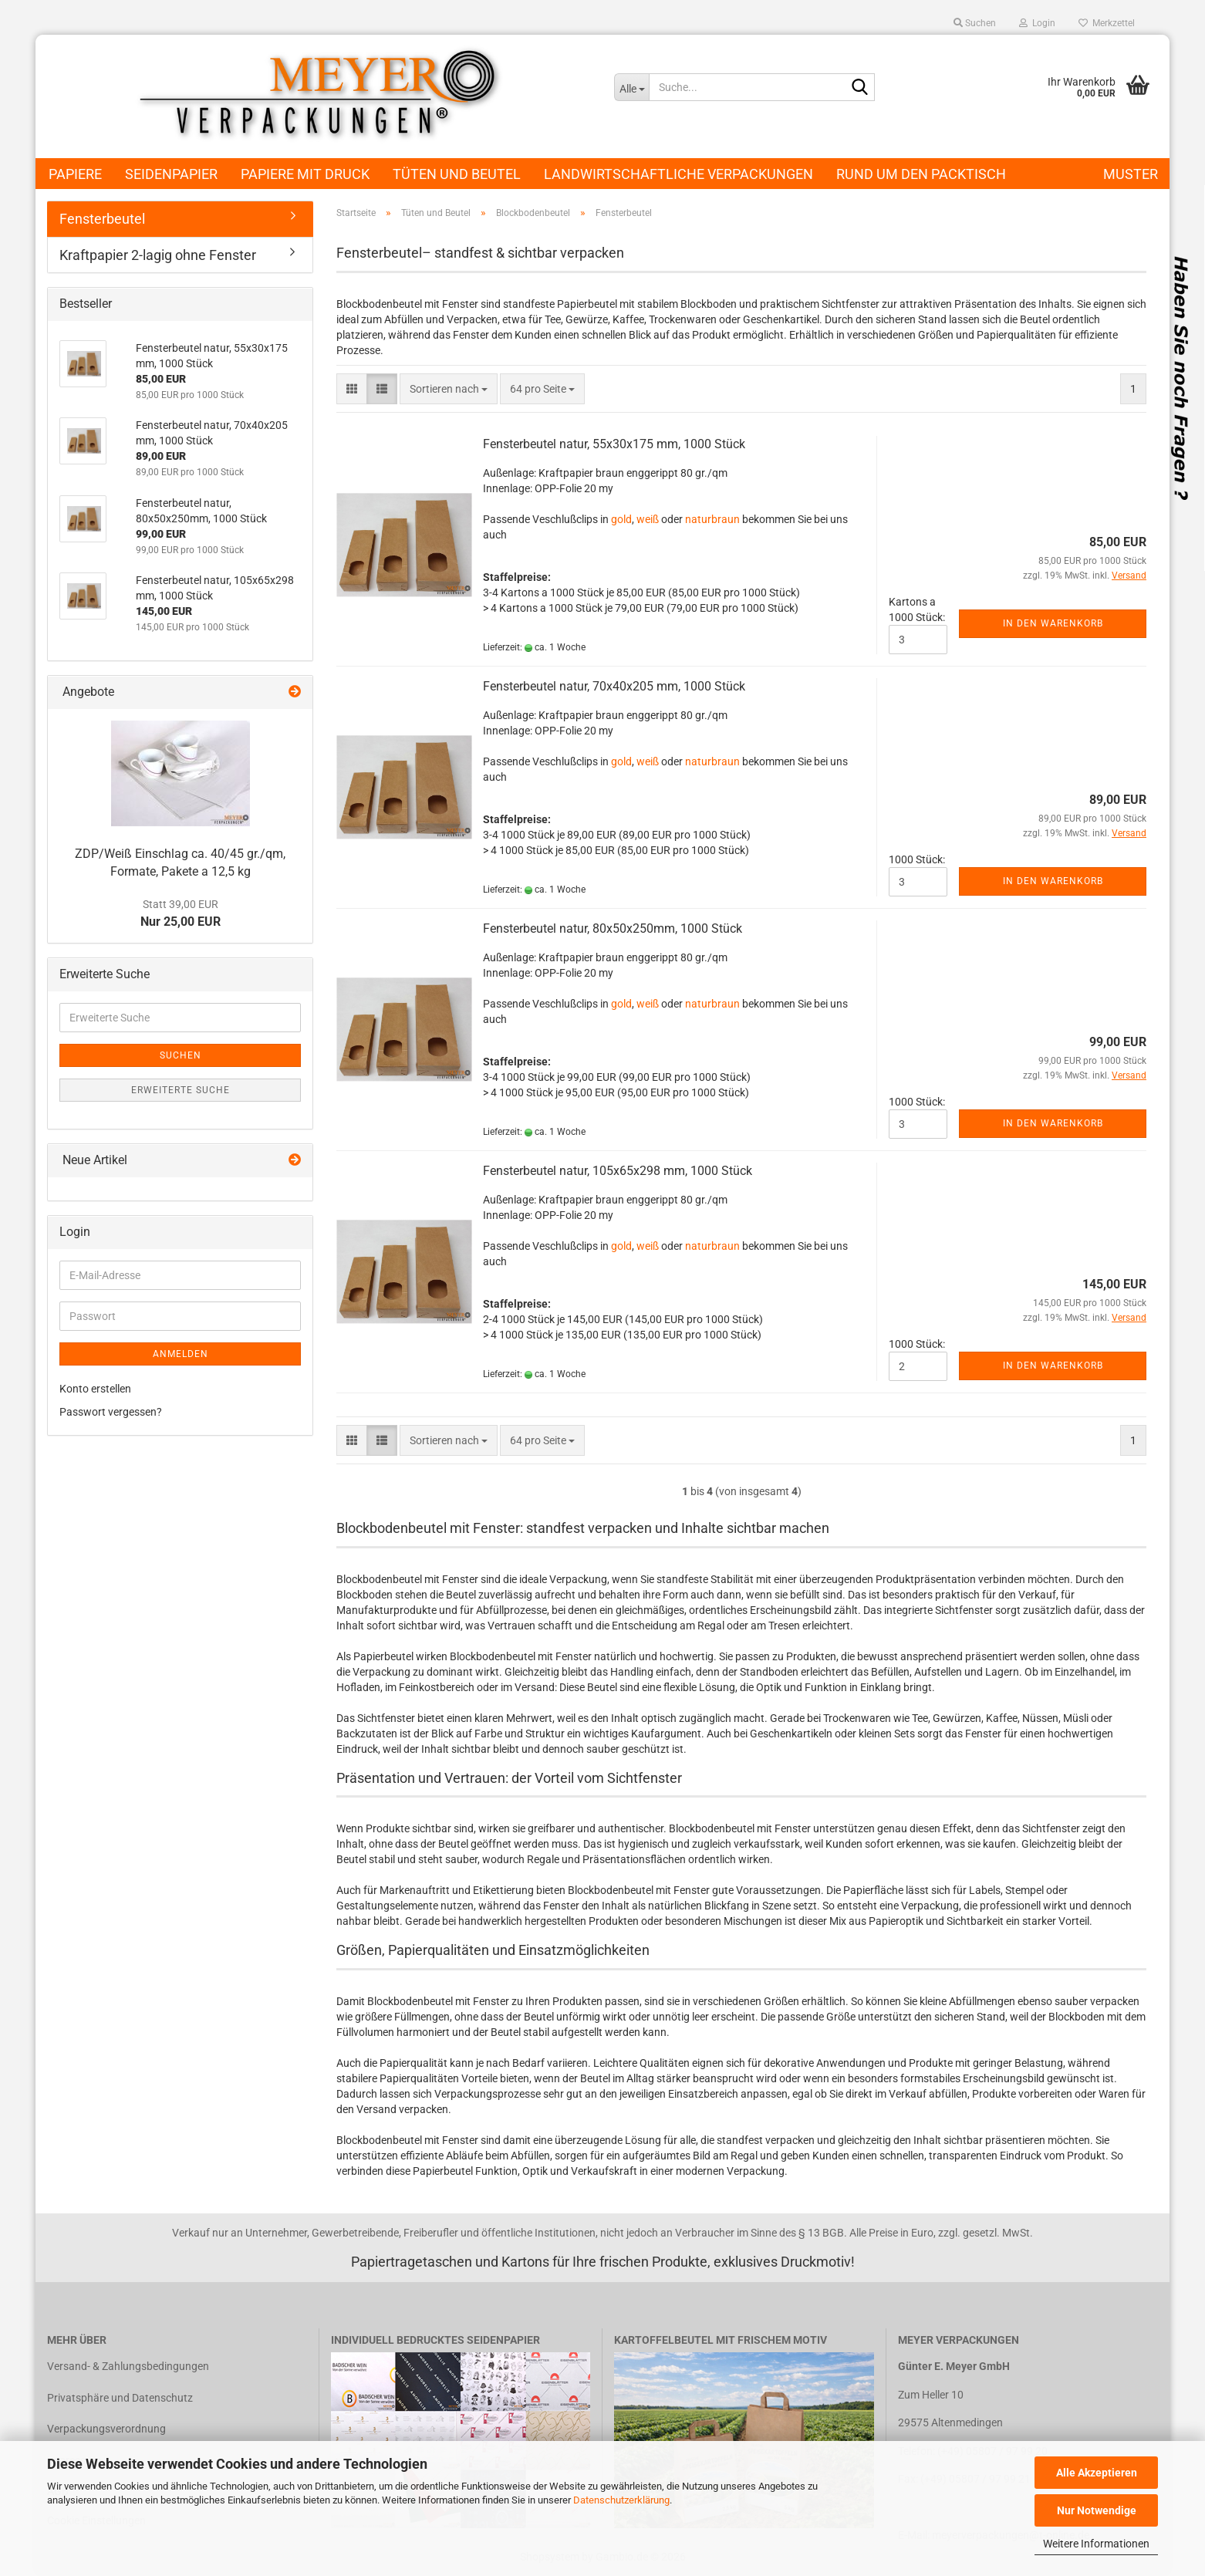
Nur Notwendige (1096, 2510)
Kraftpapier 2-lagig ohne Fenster (157, 255)
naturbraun (712, 519)
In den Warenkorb (1053, 623)
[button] (351, 388)
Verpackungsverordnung (106, 2428)
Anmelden (180, 1354)
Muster (1130, 174)
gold (621, 519)
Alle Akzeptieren (1096, 2472)
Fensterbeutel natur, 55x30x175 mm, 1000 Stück (614, 444)
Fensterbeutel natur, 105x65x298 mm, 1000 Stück (617, 1170)
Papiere (75, 174)
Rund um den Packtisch (921, 174)
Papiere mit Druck (305, 174)
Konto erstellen (95, 1389)
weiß (647, 519)
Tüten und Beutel (457, 174)
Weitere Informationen (1096, 2543)
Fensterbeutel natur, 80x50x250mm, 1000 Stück (612, 928)
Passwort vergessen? (110, 1412)
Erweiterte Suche (180, 1090)
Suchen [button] (975, 23)
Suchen (180, 1055)
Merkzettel (1106, 23)
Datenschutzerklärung (621, 2500)
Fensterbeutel (102, 219)
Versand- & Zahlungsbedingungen (128, 2366)
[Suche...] (631, 87)
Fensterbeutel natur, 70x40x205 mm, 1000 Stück (614, 686)
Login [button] (1037, 23)
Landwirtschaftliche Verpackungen (678, 174)
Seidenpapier (171, 174)
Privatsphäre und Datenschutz (120, 2398)
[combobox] (449, 388)
